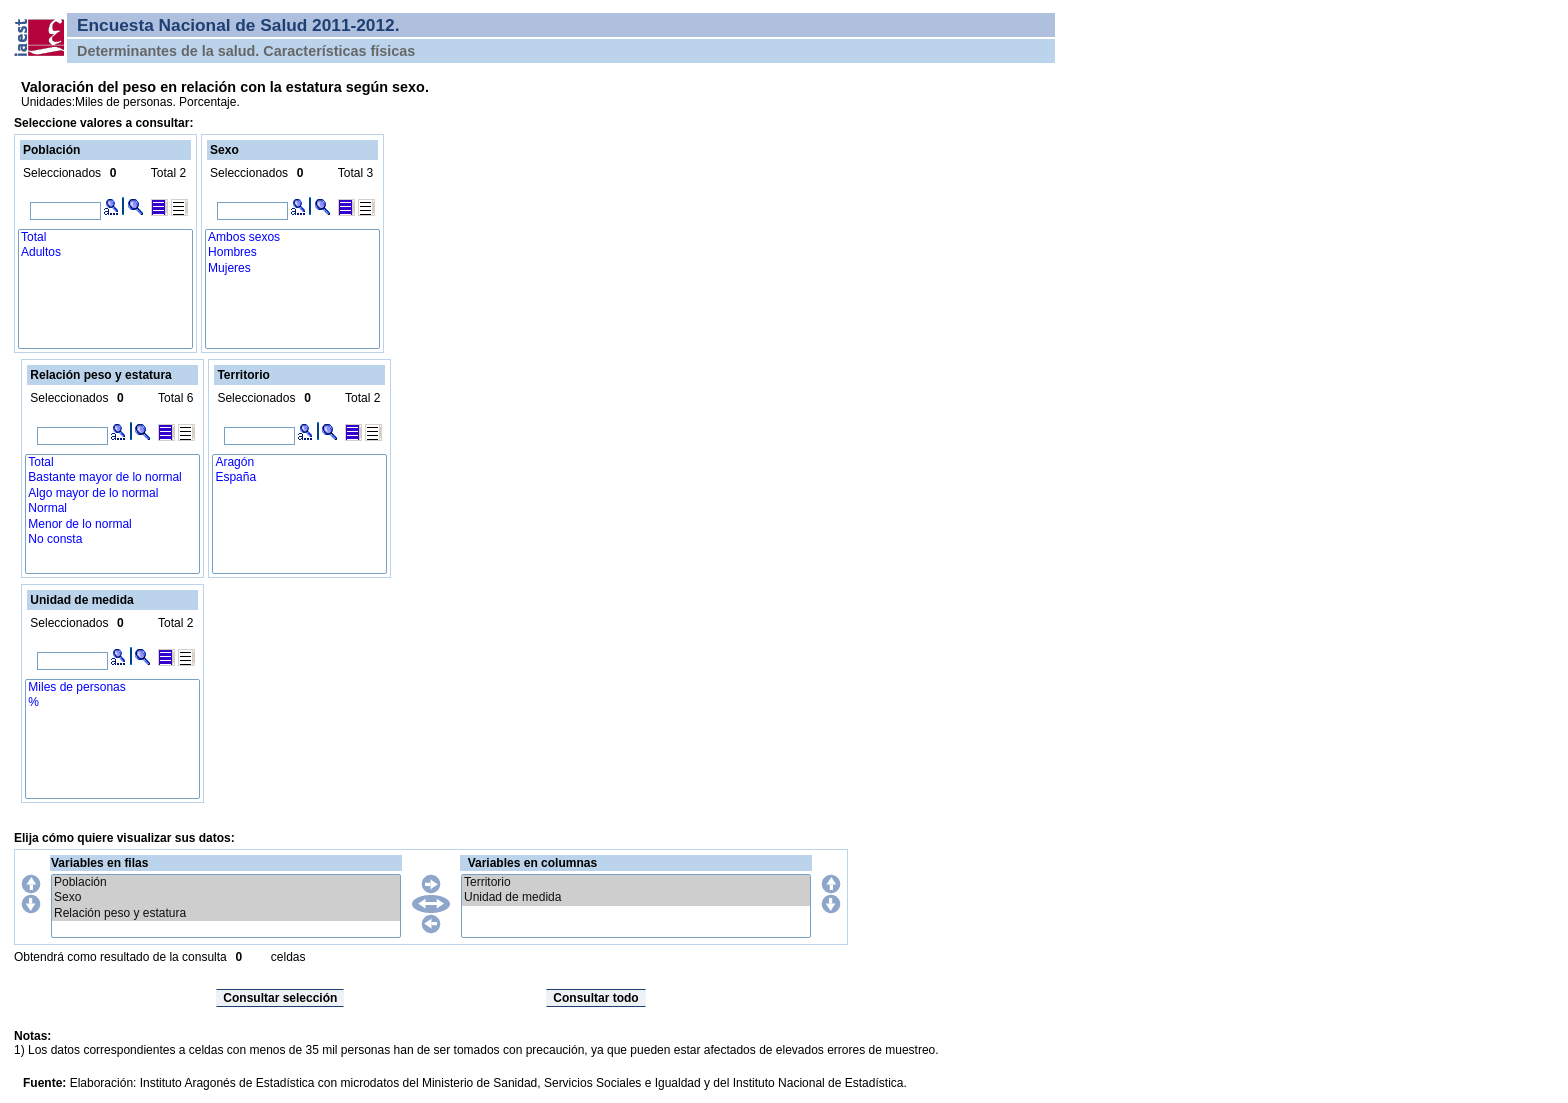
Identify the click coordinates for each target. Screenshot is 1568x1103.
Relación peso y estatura (226, 913)
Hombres (292, 252)
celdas (288, 957)
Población (226, 882)
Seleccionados (62, 173)
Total (105, 237)
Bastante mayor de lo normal (112, 477)
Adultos (105, 252)
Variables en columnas (532, 863)
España (299, 477)
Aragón (299, 462)
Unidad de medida (636, 897)
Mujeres (292, 268)
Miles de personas (112, 687)
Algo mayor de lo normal (112, 493)
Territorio (636, 882)
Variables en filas (99, 863)
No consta (112, 539)
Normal (112, 508)
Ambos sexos (292, 237)
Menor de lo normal (112, 524)
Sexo (226, 897)
